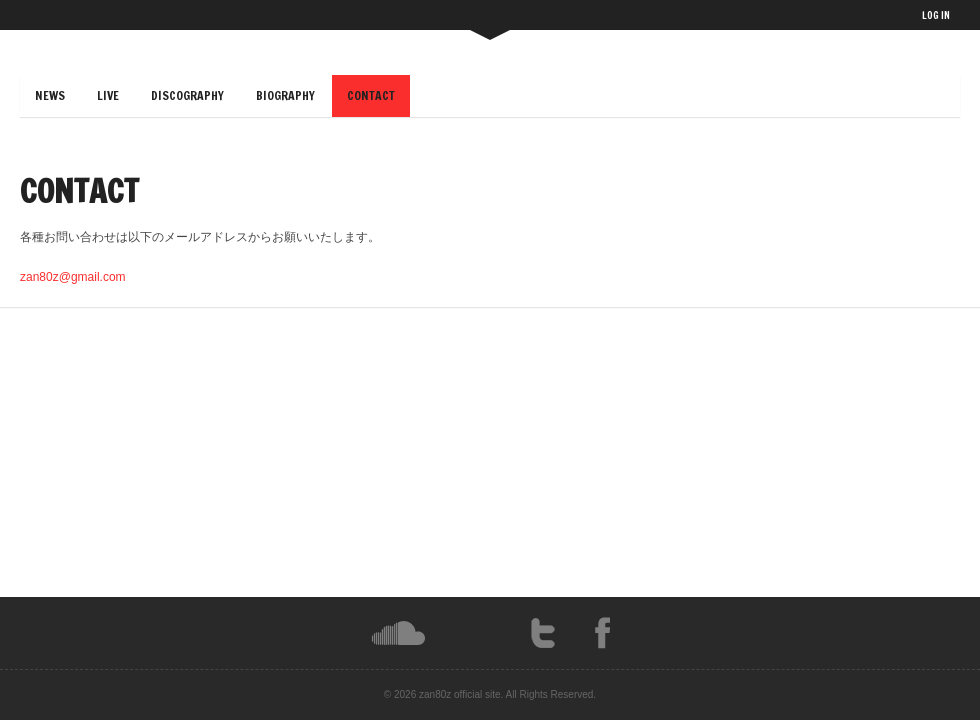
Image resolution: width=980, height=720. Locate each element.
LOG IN (936, 15)
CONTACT (371, 95)
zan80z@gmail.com (73, 277)
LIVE (108, 95)
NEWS (50, 95)
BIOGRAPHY (285, 95)
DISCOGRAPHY (187, 95)
